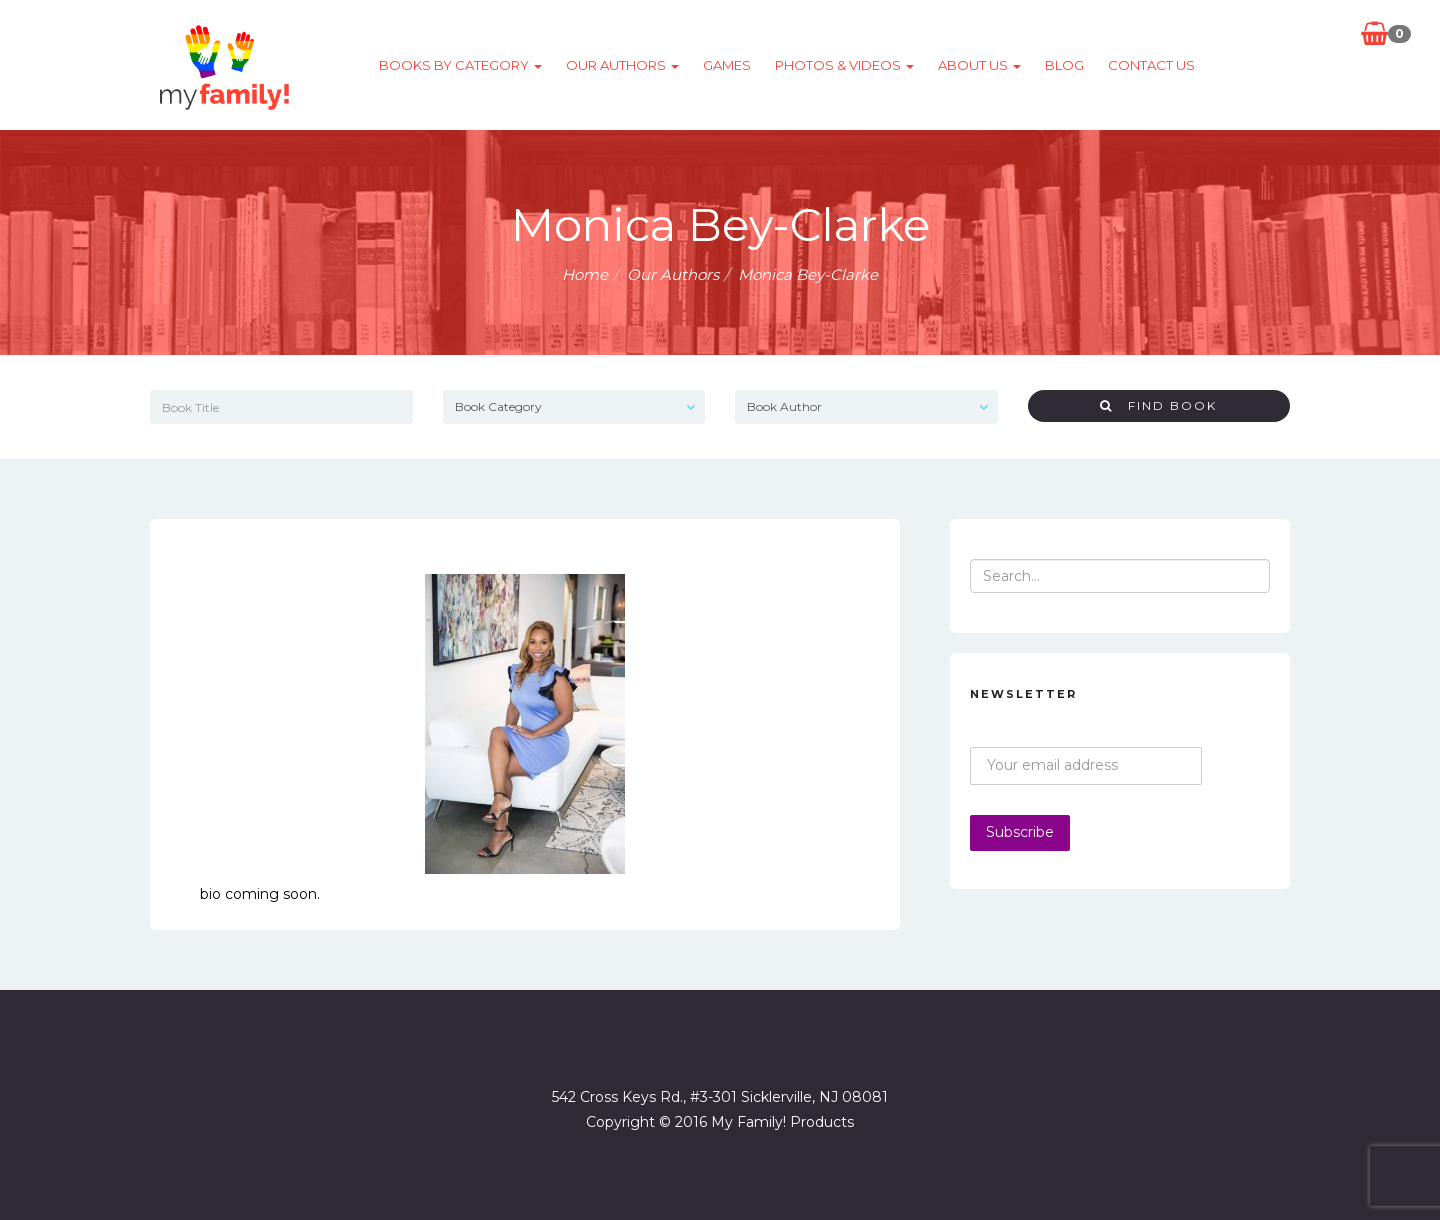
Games (727, 65)
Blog (1064, 65)
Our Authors (622, 65)
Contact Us (1151, 65)
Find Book (1158, 405)
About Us (979, 65)
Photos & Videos (844, 65)
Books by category (460, 65)
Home (585, 274)
